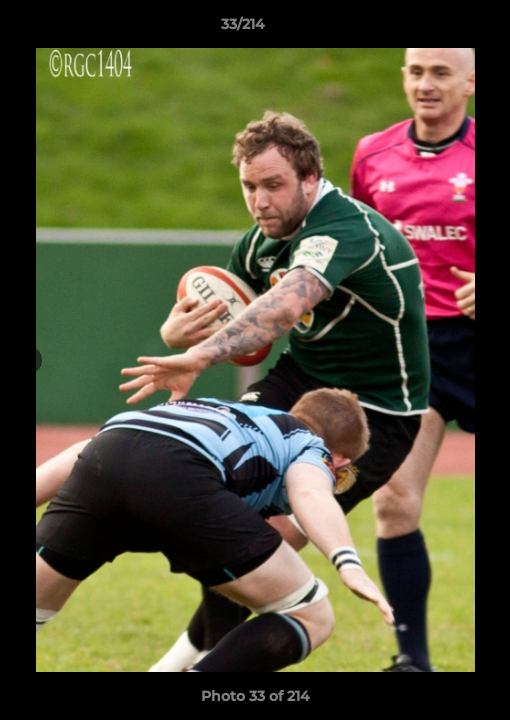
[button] (438, 29)
